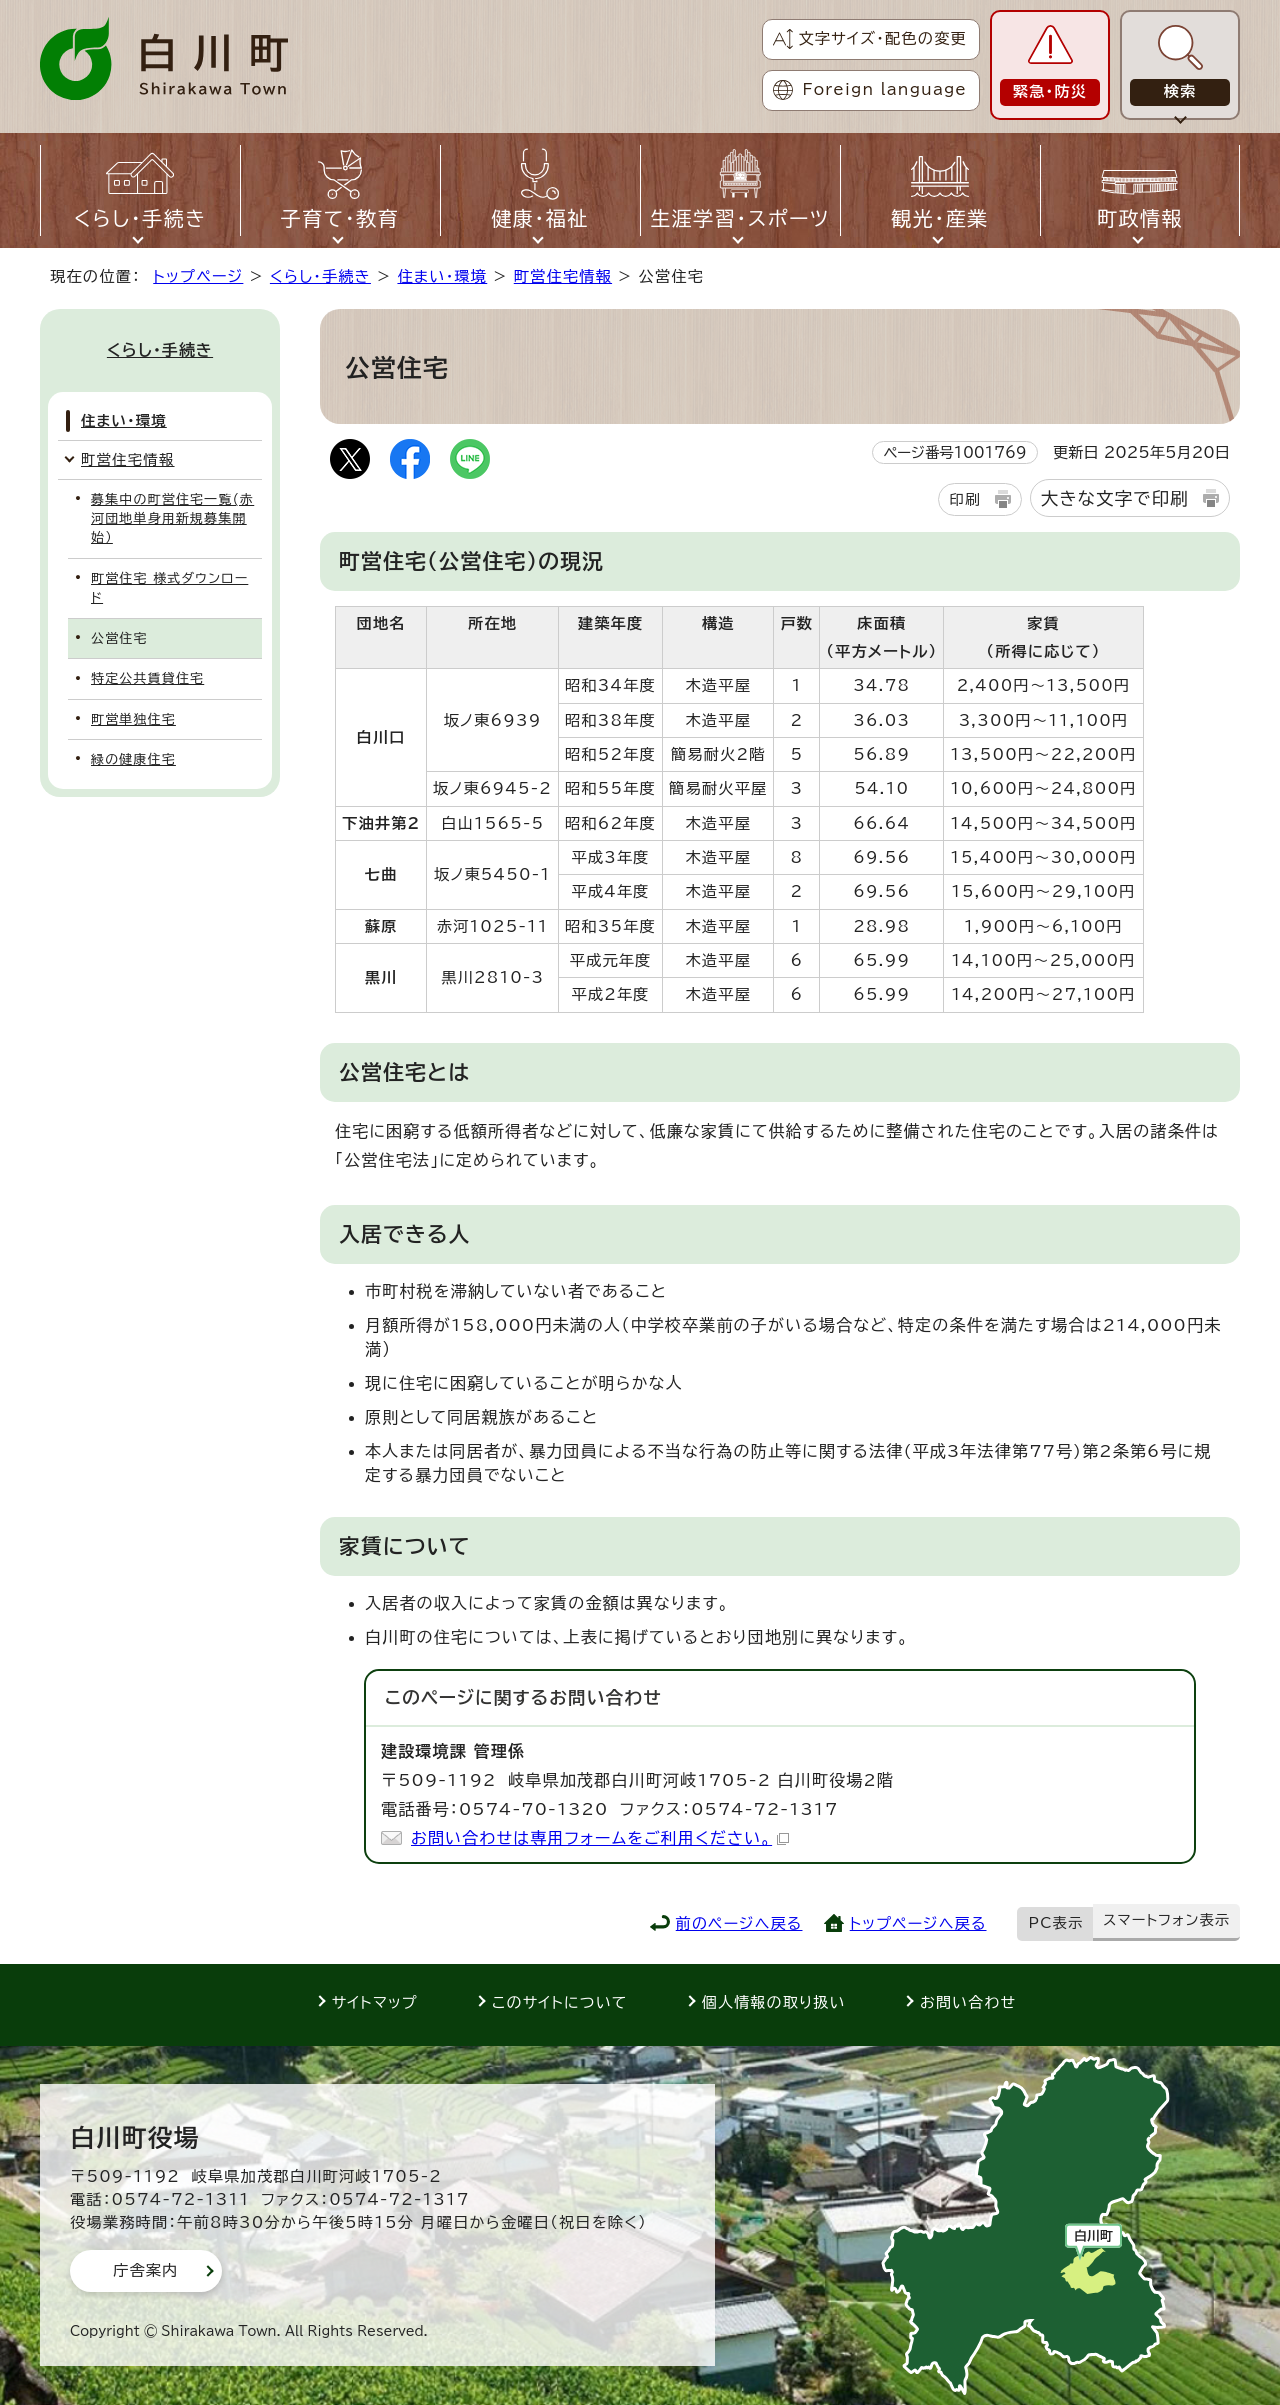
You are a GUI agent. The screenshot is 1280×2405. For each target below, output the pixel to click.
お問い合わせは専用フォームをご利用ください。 (600, 1838)
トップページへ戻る (918, 1923)
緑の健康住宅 (133, 759)
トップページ (198, 276)
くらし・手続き (320, 276)
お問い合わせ (968, 2002)
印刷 (964, 499)
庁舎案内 (146, 2270)
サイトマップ (375, 2002)
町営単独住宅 (133, 719)
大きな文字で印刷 (1115, 498)
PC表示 (1056, 1923)
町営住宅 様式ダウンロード (169, 588)
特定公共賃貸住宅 (147, 678)
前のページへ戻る (739, 1923)
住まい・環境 (442, 276)
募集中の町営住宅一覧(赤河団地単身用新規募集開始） (172, 519)
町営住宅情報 (563, 276)
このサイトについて (560, 2002)
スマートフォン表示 (1166, 1920)
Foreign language (885, 89)
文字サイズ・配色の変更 (882, 38)
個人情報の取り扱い (774, 2002)
